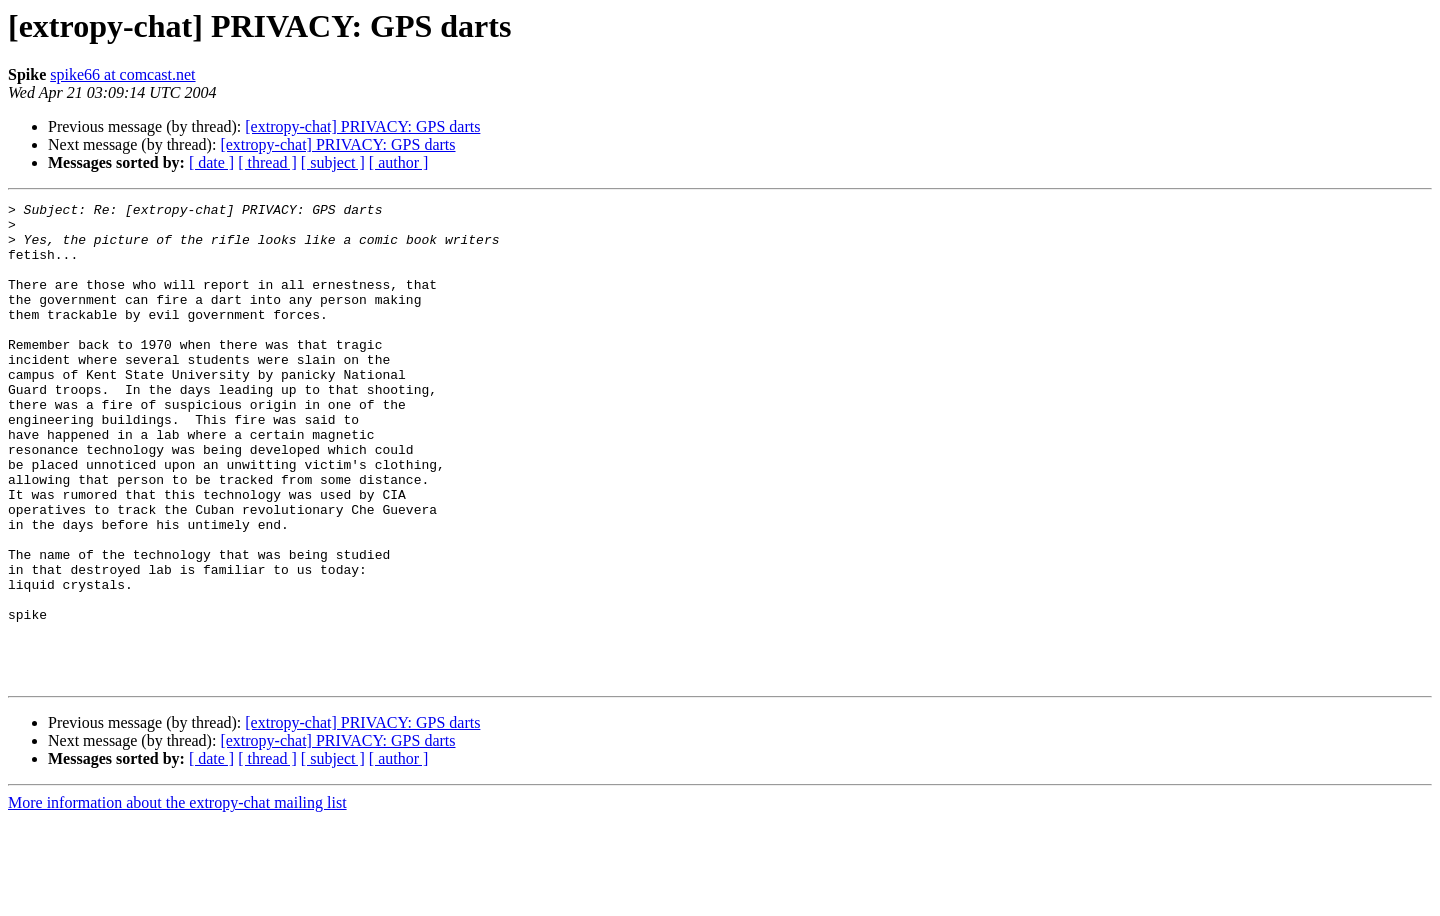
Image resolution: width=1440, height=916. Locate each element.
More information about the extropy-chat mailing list (177, 898)
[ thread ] (267, 162)
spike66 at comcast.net (122, 74)
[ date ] (211, 162)
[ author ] (399, 162)
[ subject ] (333, 162)
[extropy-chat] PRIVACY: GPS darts (362, 126)
